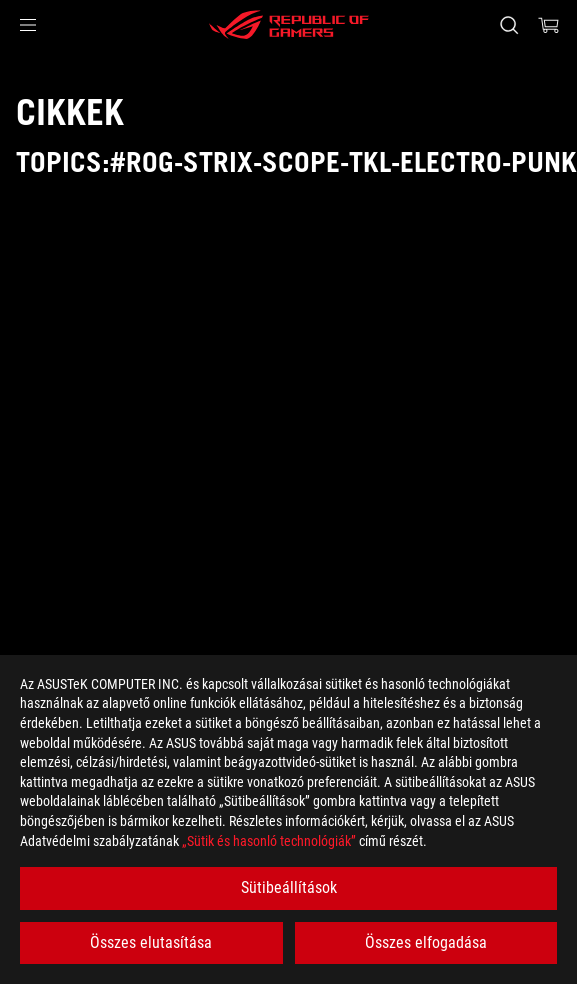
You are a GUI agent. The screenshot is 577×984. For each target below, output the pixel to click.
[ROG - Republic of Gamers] (289, 25)
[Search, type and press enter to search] (508, 25)
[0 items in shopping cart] (549, 25)
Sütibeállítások (289, 887)
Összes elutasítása (151, 942)
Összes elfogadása (426, 942)
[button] (28, 25)
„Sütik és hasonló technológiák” (269, 841)
